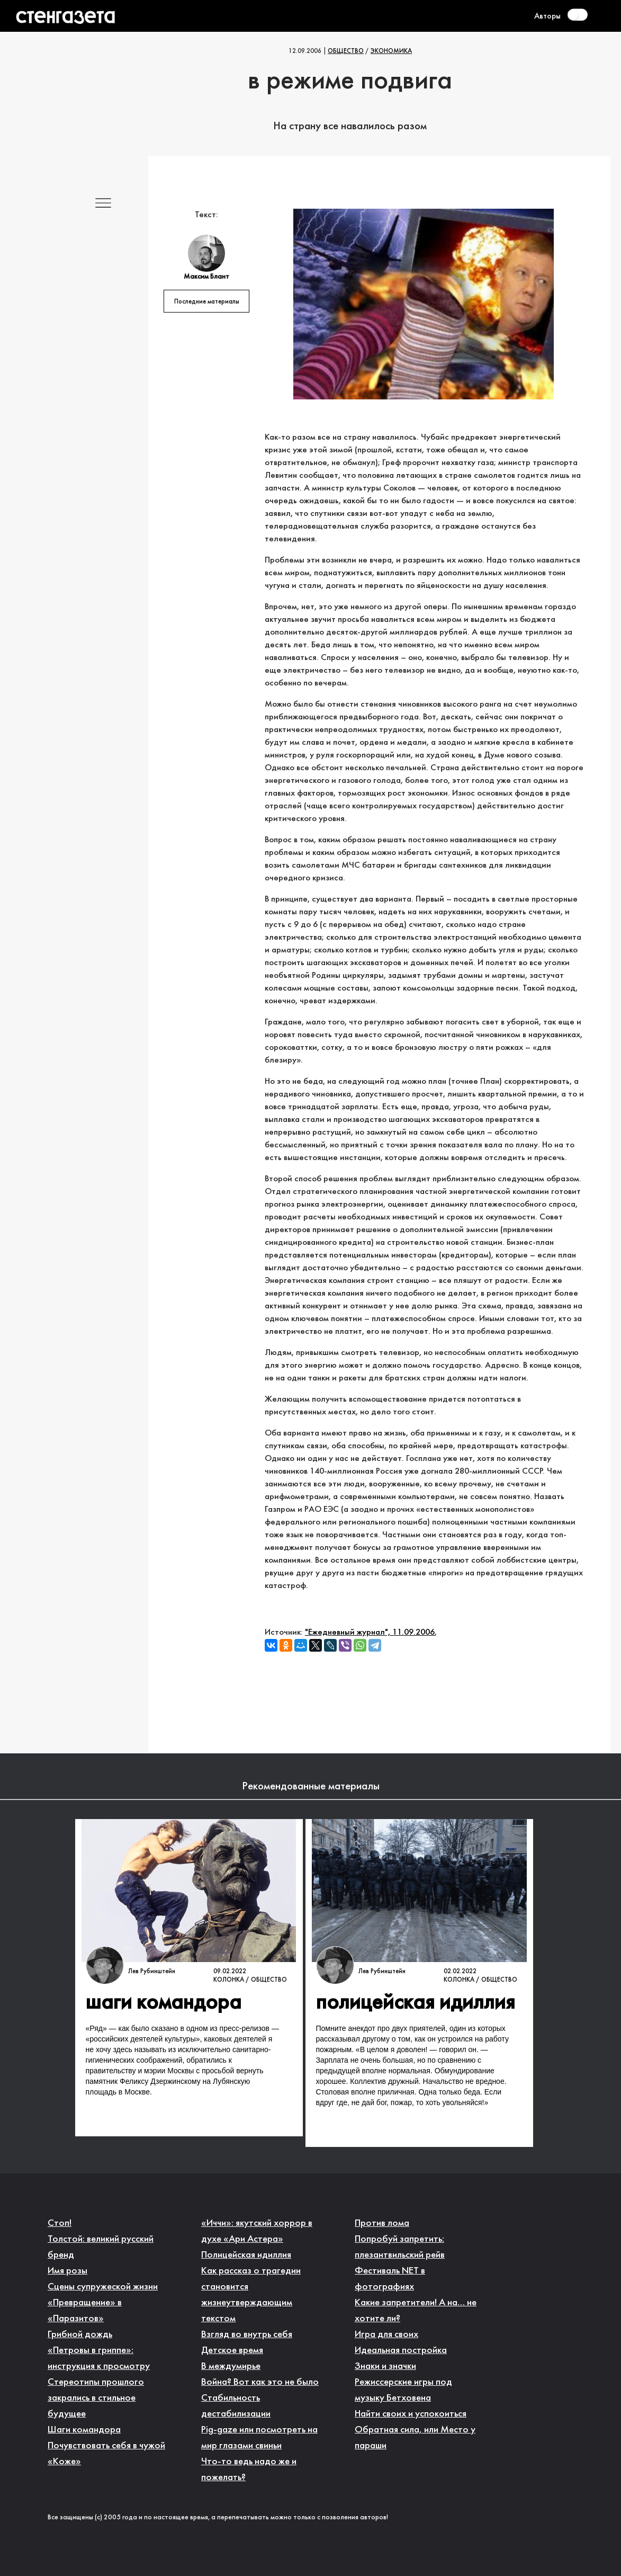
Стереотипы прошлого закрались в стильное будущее (96, 2398)
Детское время (232, 2350)
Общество (346, 51)
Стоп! (59, 2223)
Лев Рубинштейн (151, 1971)
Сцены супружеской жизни (103, 2287)
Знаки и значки (385, 2366)
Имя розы (67, 2271)
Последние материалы (206, 302)
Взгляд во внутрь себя (246, 2334)
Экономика (391, 51)
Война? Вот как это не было (260, 2382)
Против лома (382, 2223)
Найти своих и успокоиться (410, 2414)
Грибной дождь (80, 2334)
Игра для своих (386, 2334)
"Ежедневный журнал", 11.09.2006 (370, 1632)
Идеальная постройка (401, 2350)
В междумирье (230, 2366)
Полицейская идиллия (246, 2255)
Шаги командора (84, 2430)
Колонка (228, 1980)
